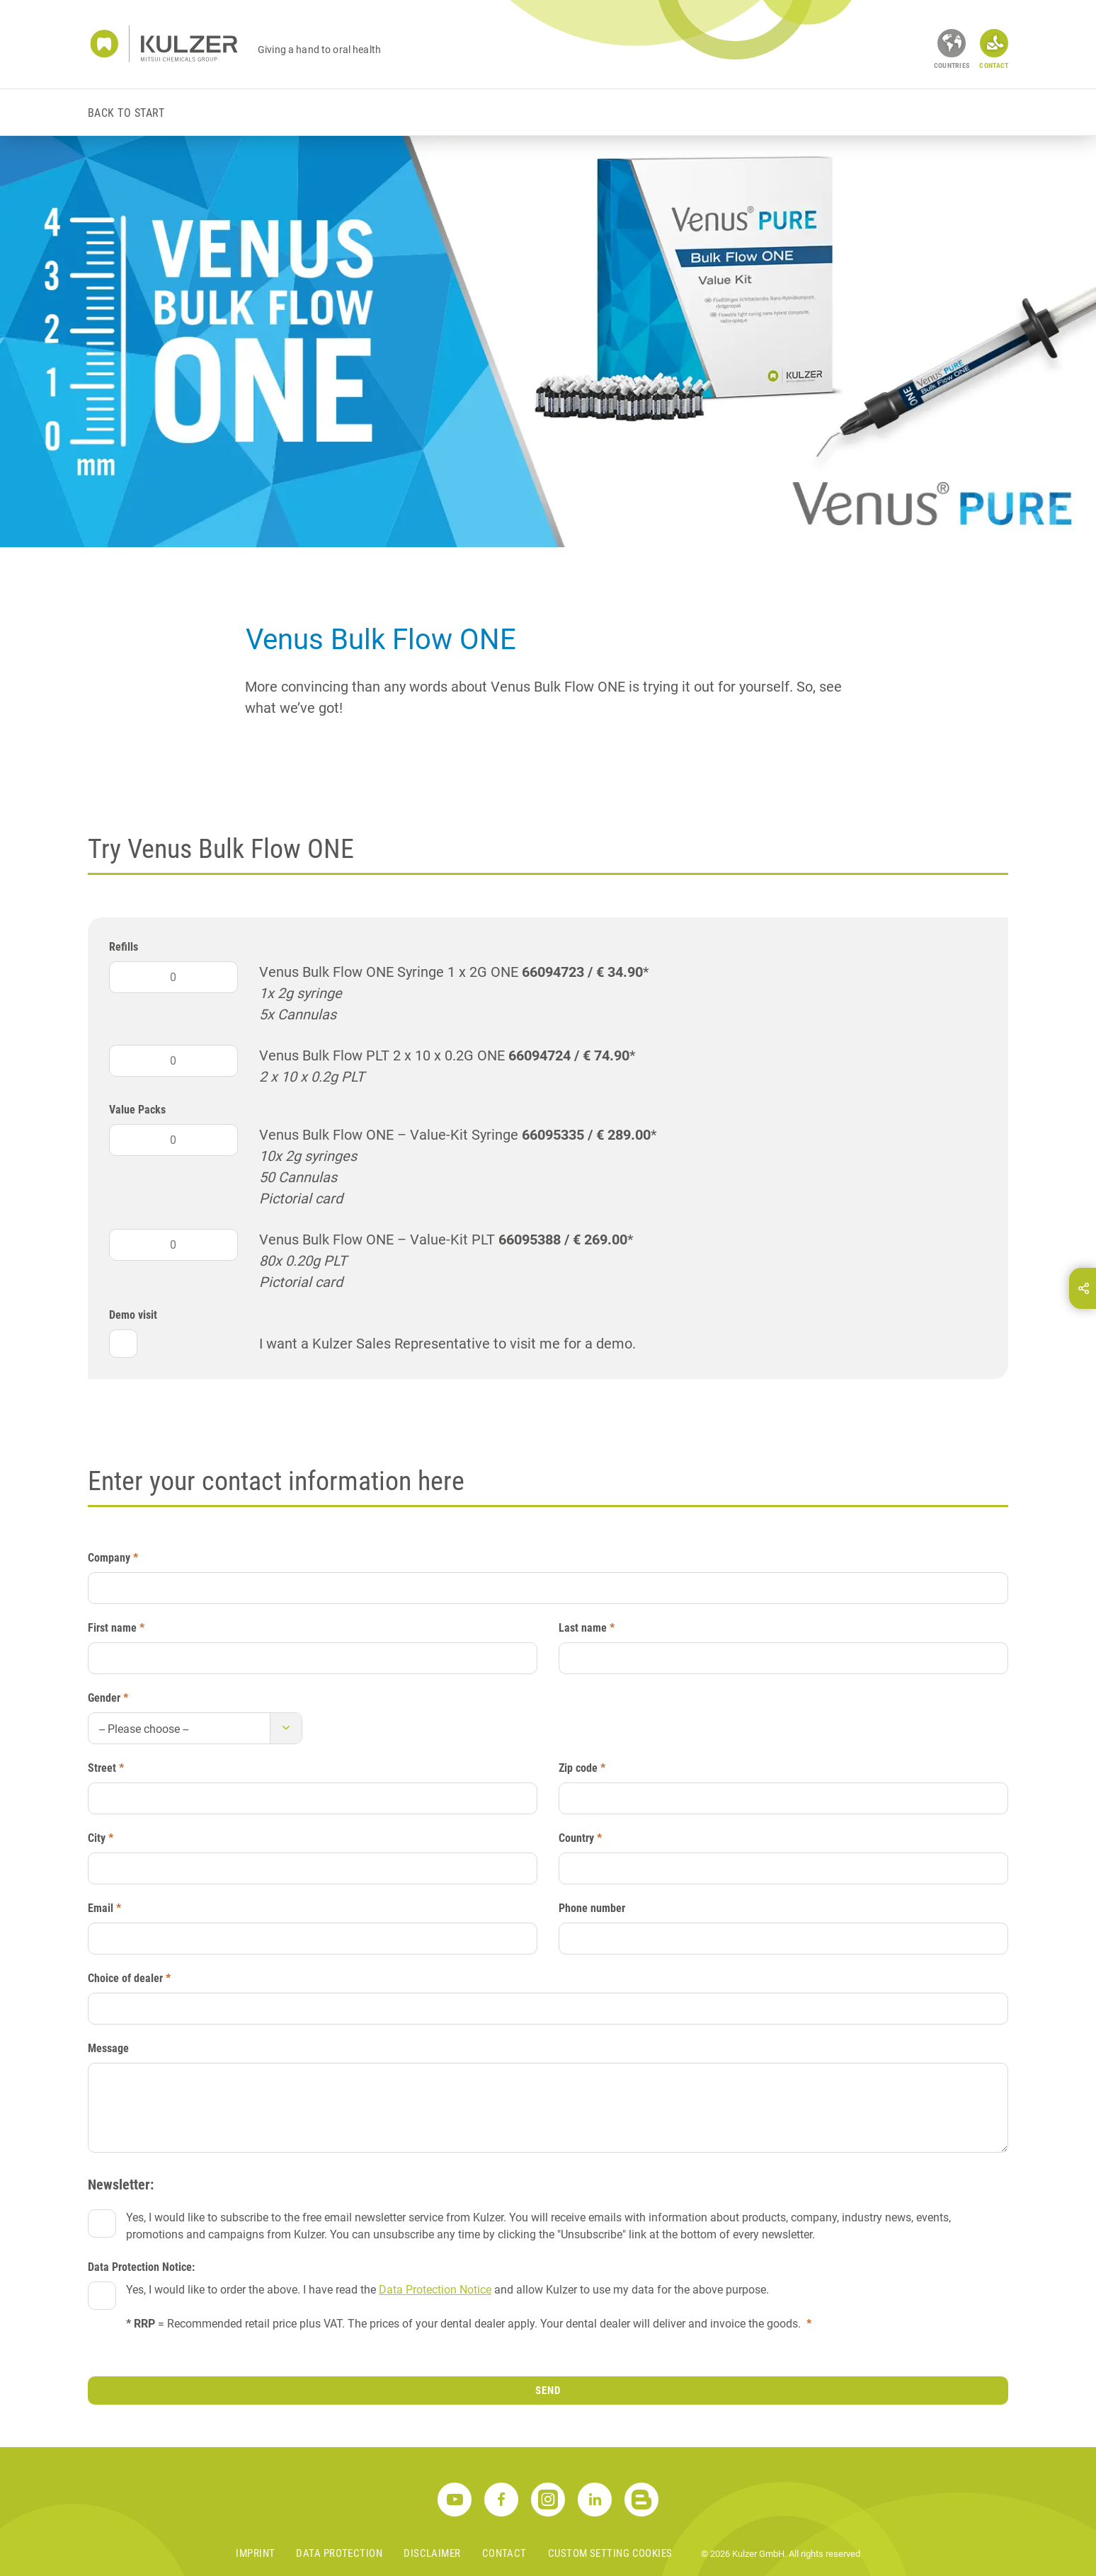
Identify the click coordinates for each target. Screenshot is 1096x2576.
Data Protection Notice (435, 2289)
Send (548, 2390)
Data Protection (339, 2553)
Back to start (126, 113)
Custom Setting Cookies (610, 2553)
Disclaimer (432, 2553)
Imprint (255, 2553)
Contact (504, 2553)
